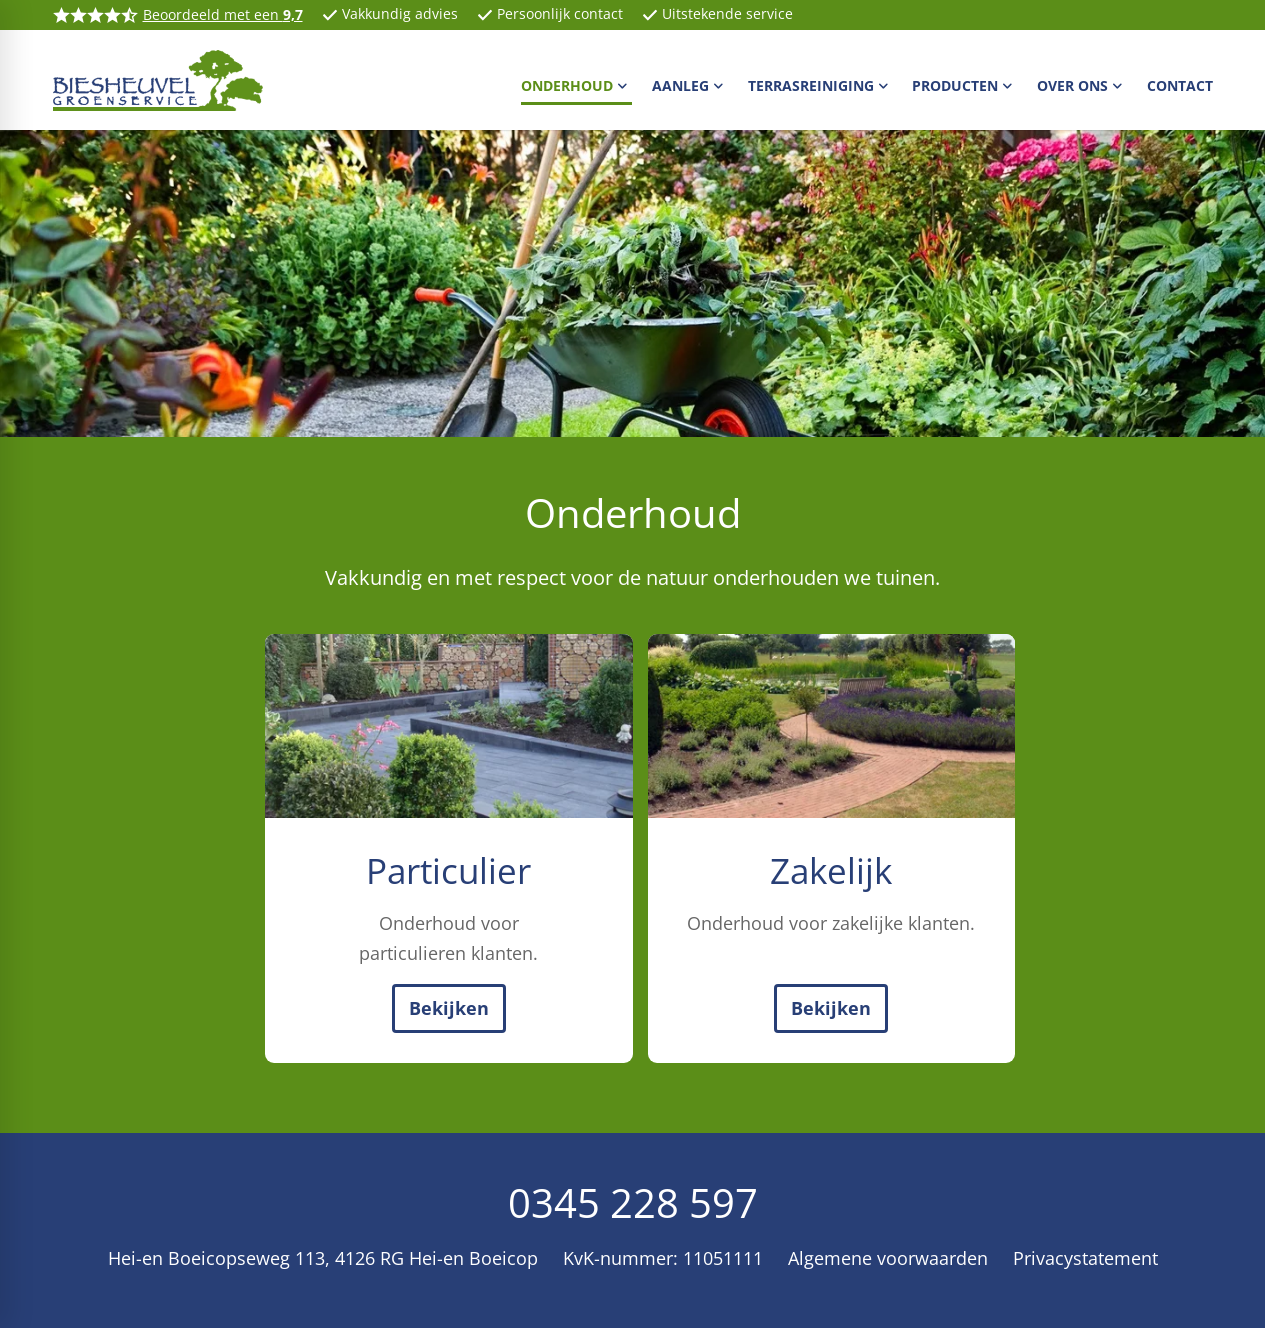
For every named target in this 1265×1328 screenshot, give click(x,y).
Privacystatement (1085, 1258)
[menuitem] (576, 85)
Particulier (448, 870)
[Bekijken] (449, 1008)
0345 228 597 (633, 1202)
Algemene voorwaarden (888, 1258)
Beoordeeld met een (223, 14)
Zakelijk (831, 870)
